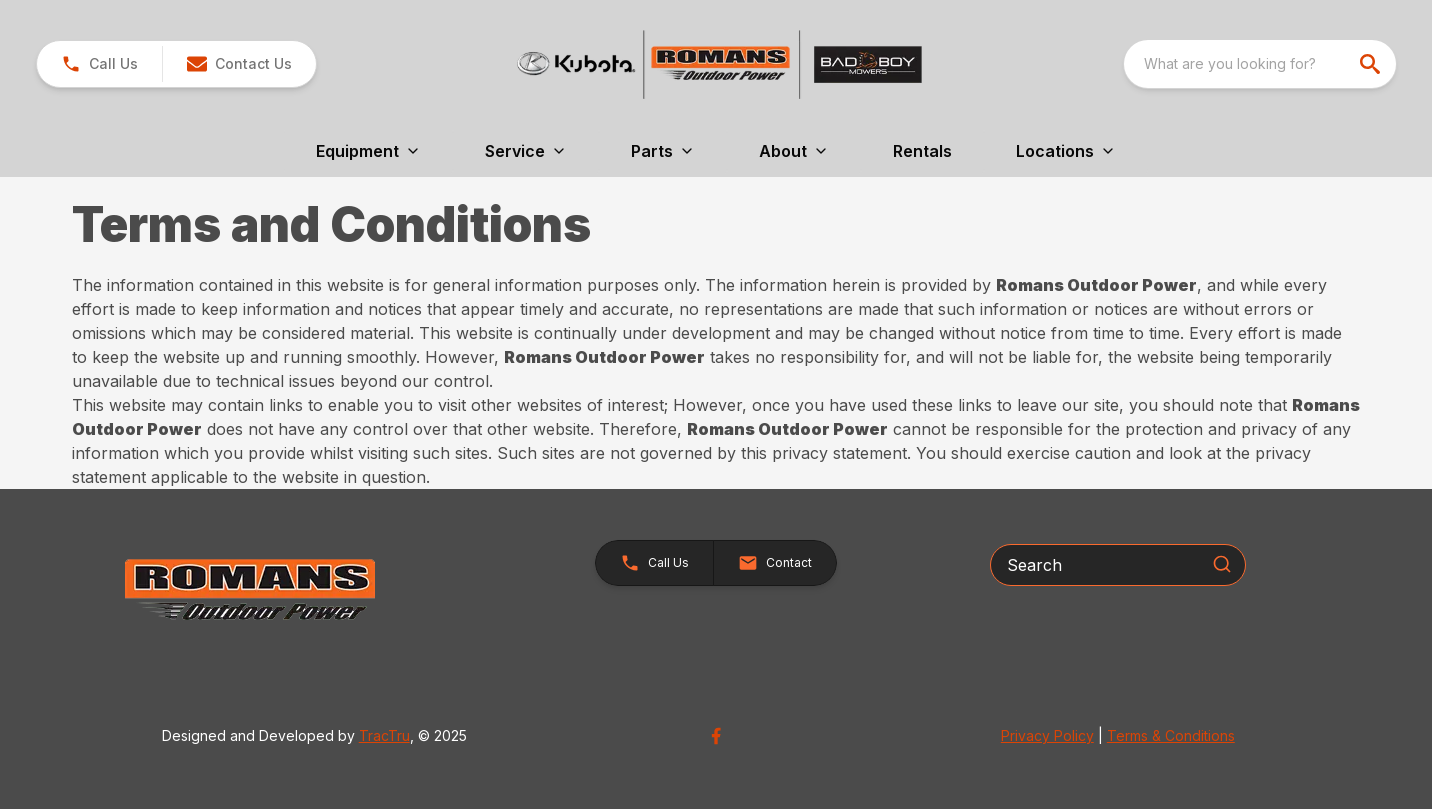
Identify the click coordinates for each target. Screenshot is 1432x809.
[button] (239, 64)
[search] (1372, 64)
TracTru (384, 735)
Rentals (922, 151)
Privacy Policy (1047, 735)
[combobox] (1260, 64)
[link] (99, 64)
